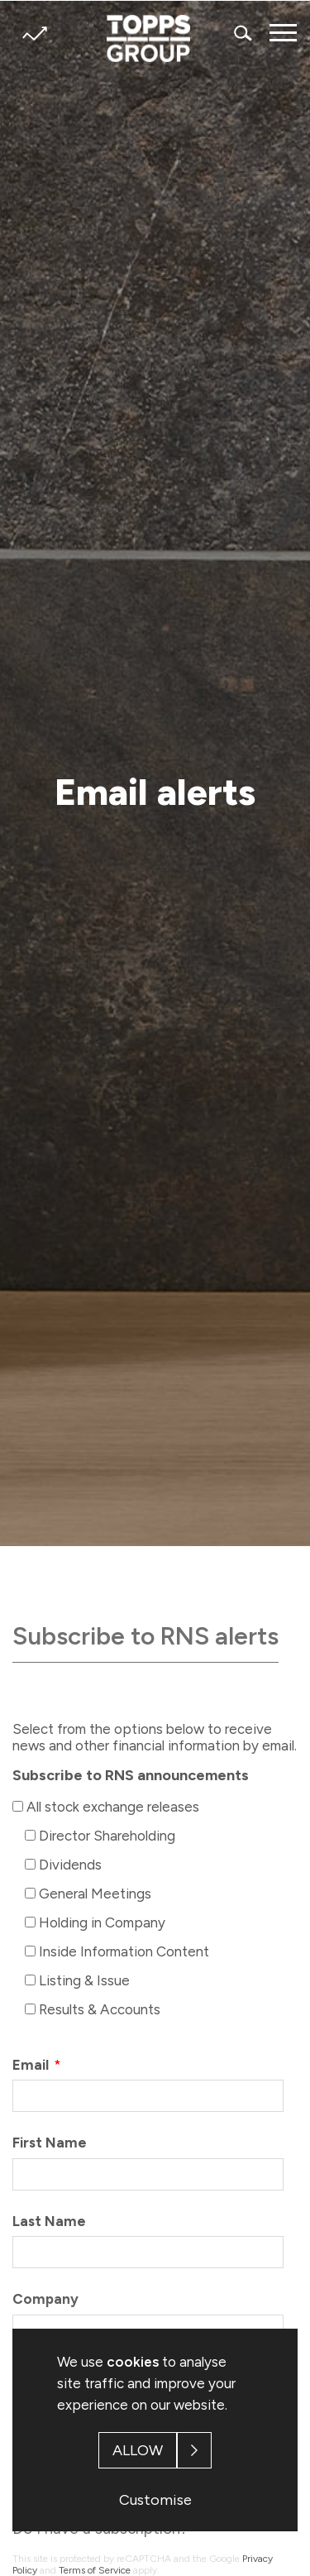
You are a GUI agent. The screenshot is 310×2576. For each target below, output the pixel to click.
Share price (34, 33)
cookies (133, 2361)
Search (243, 33)
